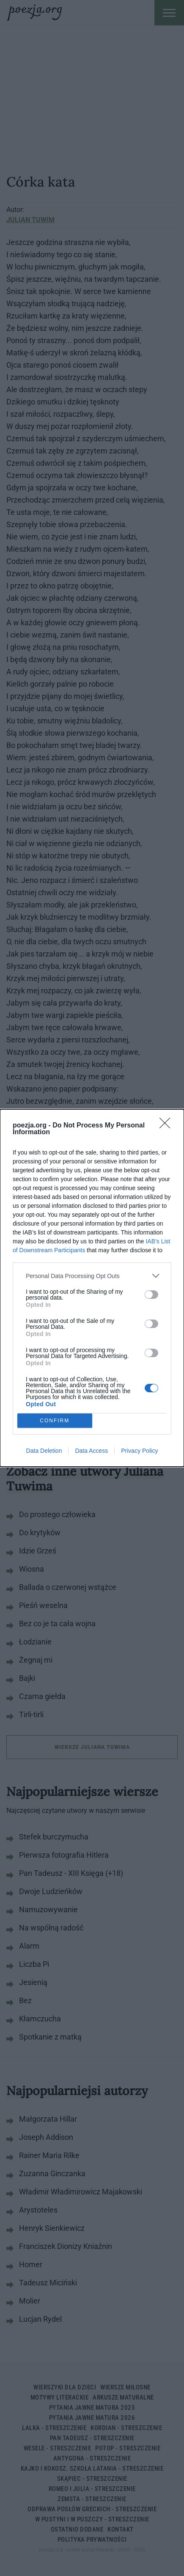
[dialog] (92, 1288)
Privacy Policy (139, 1450)
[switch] (151, 1294)
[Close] (167, 1126)
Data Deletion (44, 1450)
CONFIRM (55, 1421)
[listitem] (92, 1275)
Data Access (91, 1450)
